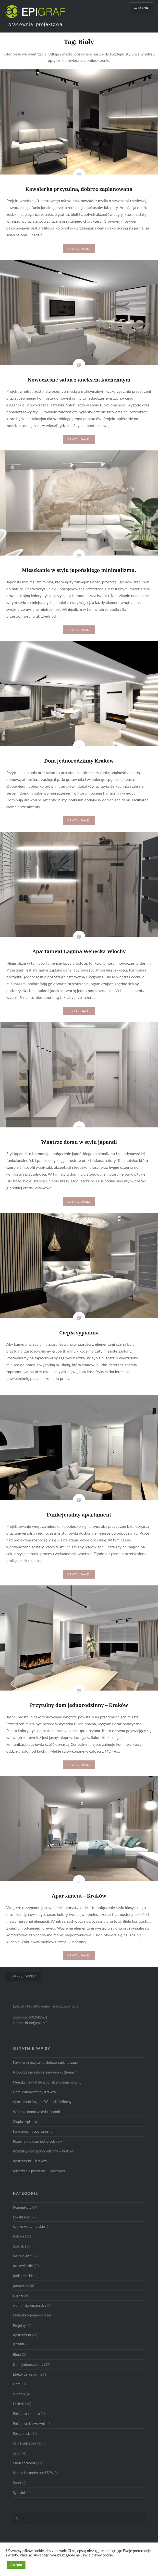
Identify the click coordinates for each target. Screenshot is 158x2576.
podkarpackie (23, 2276)
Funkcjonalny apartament (32, 2131)
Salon (17, 2453)
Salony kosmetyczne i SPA (33, 2473)
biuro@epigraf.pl (37, 2023)
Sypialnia (20, 2492)
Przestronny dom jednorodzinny (37, 2141)
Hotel (17, 2384)
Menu (143, 8)
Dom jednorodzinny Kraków (34, 2092)
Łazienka (19, 2404)
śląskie (18, 2295)
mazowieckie (23, 2266)
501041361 (38, 2017)
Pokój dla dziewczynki (30, 2424)
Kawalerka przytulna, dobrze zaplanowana (45, 2062)
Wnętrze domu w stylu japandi (36, 2112)
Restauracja (22, 2433)
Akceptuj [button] (16, 2565)
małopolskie (22, 2256)
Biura (17, 2354)
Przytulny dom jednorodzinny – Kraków (43, 2151)
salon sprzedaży (25, 2463)
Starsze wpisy (23, 1976)
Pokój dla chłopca (26, 2414)
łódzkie (18, 2236)
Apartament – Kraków (30, 2161)
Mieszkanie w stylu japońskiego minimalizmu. (48, 2082)
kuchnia (19, 2394)
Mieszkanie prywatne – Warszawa (39, 2171)
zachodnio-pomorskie (29, 2315)
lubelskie (19, 2246)
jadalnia (19, 2344)
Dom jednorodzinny (28, 2364)
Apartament (22, 2335)
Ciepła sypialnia (25, 2121)
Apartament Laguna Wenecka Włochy (42, 2102)
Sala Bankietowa (25, 2443)
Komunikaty (22, 2207)
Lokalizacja (21, 2217)
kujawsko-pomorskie (29, 2226)
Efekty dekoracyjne (27, 2374)
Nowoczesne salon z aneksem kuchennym (45, 2072)
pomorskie (21, 2285)
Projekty (19, 2326)
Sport (17, 2483)
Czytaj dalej (79, 249)
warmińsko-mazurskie (30, 2305)
